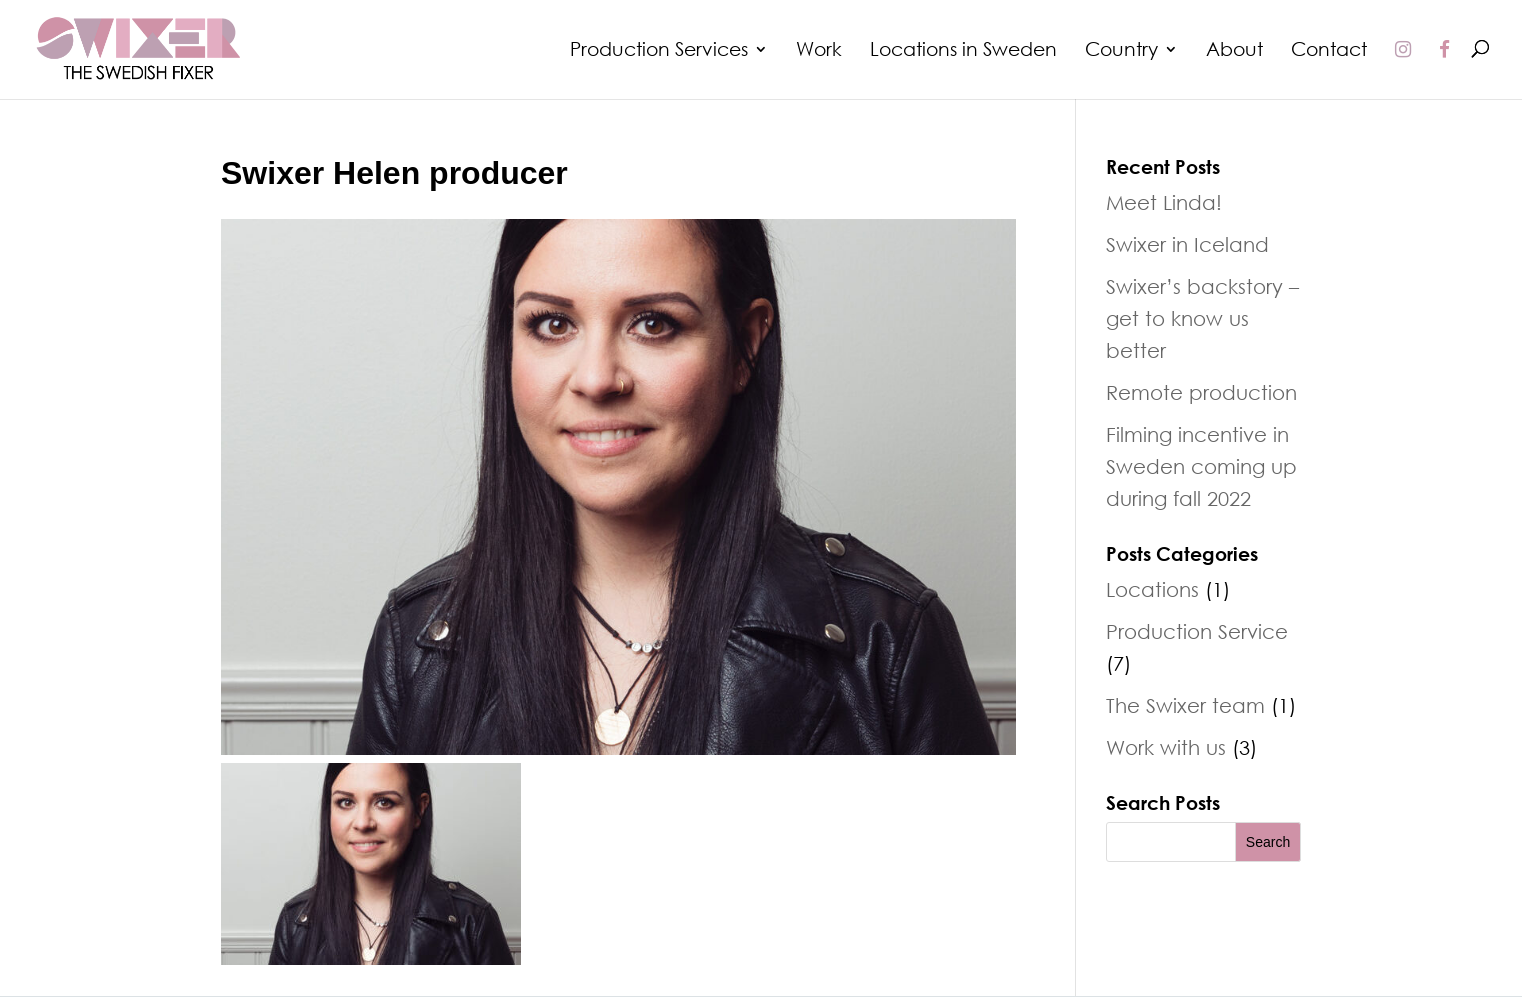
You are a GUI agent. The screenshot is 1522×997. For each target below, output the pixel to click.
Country (1121, 51)
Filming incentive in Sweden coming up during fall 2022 (1201, 466)
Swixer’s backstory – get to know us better (1202, 318)
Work (819, 51)
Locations (1152, 589)
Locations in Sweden (963, 51)
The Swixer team (1185, 705)
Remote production (1201, 392)
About (1234, 51)
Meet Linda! (1164, 202)
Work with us (1166, 747)
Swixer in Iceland (1187, 244)
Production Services (659, 51)
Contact (1329, 51)
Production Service (1197, 631)
